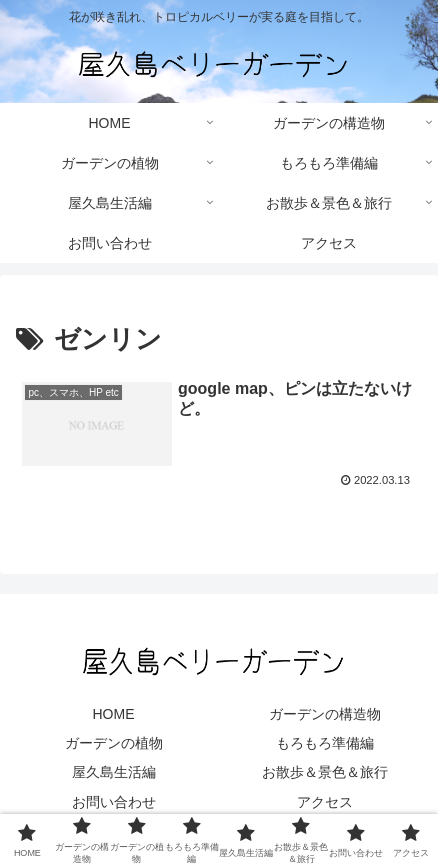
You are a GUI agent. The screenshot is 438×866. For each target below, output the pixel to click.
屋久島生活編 (114, 772)
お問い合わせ (114, 802)
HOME (114, 714)
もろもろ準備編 (325, 743)
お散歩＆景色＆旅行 (325, 772)
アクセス (325, 802)
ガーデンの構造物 (325, 714)
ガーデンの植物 (114, 743)
